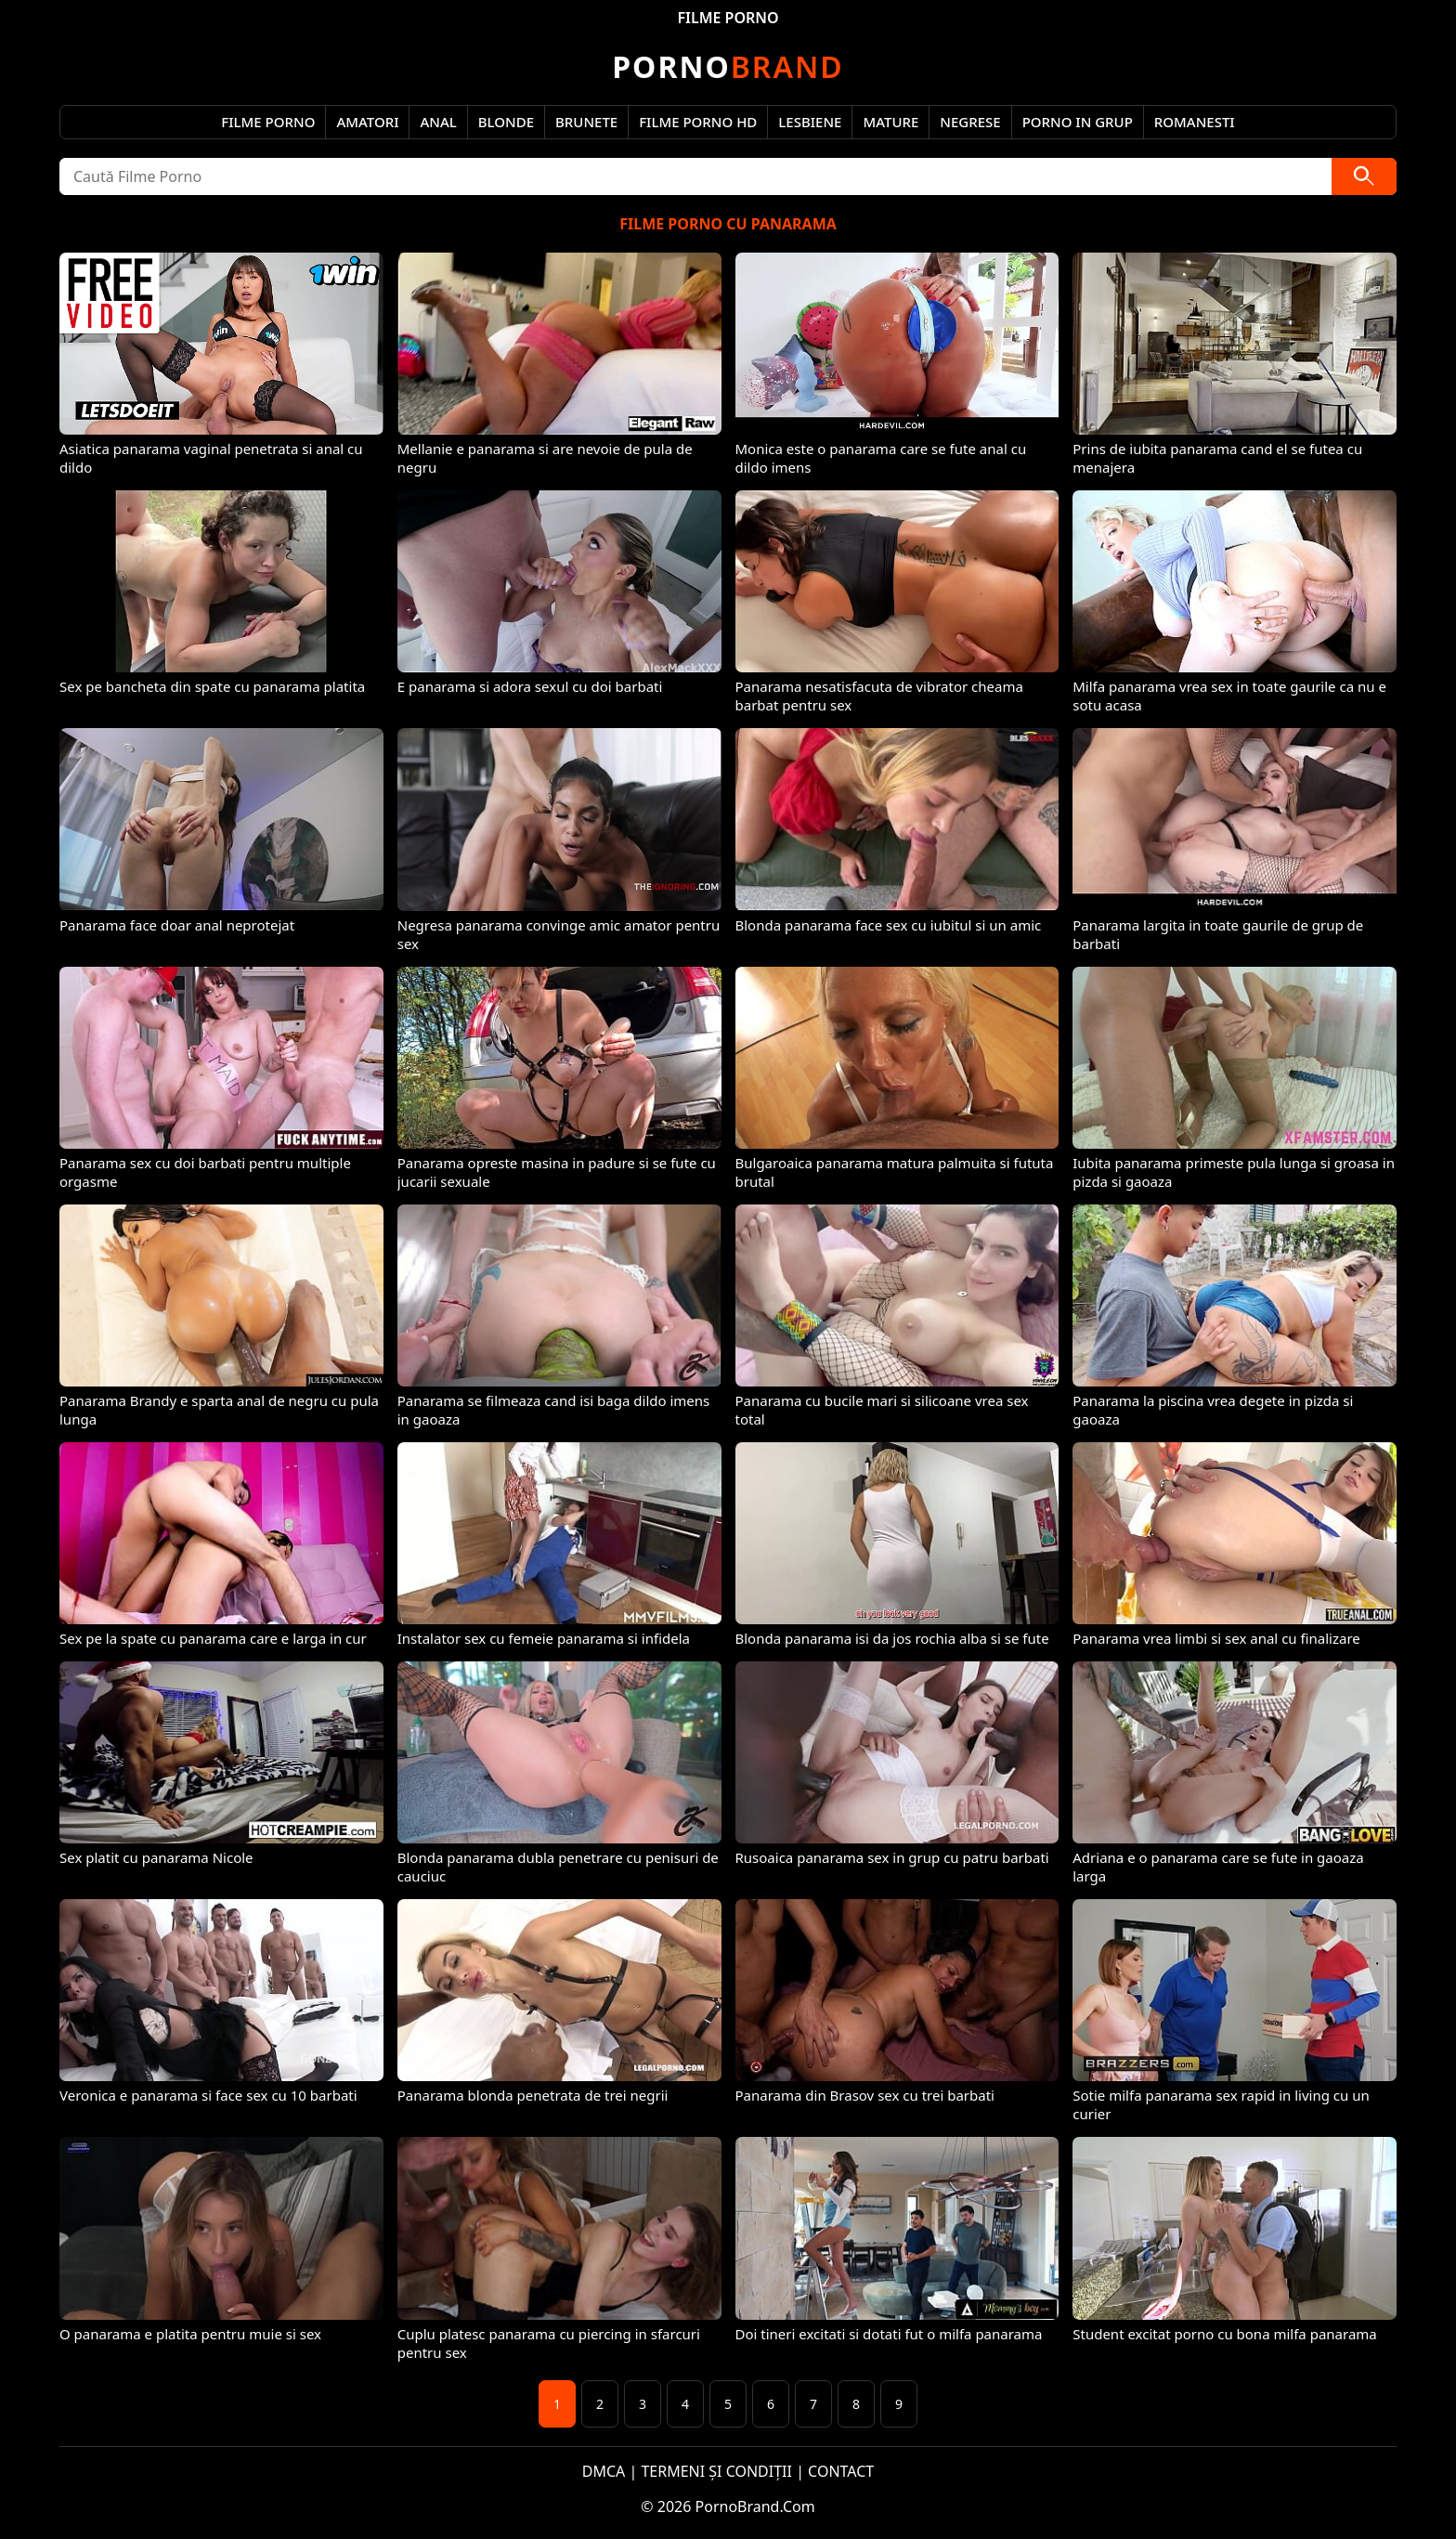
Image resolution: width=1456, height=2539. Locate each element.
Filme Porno (268, 121)
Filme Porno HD (698, 121)
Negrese (970, 121)
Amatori (367, 121)
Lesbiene (809, 121)
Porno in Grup (1077, 121)
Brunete (586, 121)
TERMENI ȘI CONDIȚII (716, 2471)
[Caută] (1364, 176)
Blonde (506, 121)
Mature (890, 121)
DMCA (604, 2471)
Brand (727, 66)
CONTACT (841, 2471)
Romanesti (1194, 121)
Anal (438, 121)
